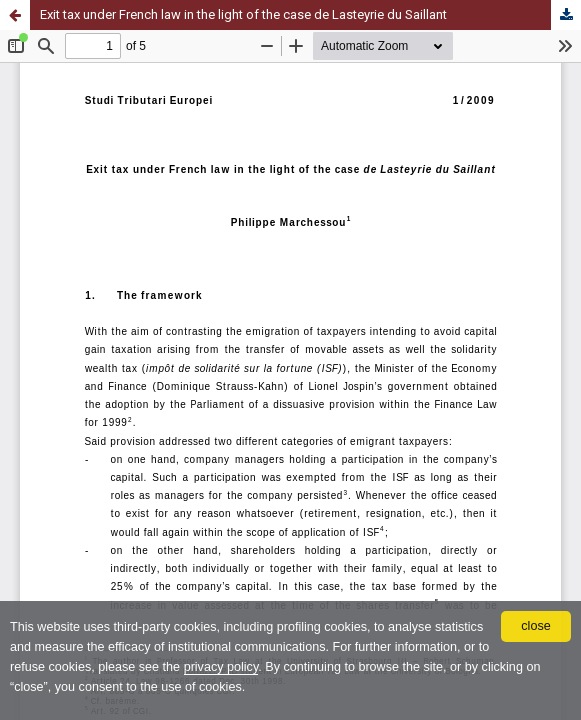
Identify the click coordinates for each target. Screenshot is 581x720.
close (535, 626)
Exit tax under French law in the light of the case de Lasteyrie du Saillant (243, 14)
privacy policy (221, 667)
